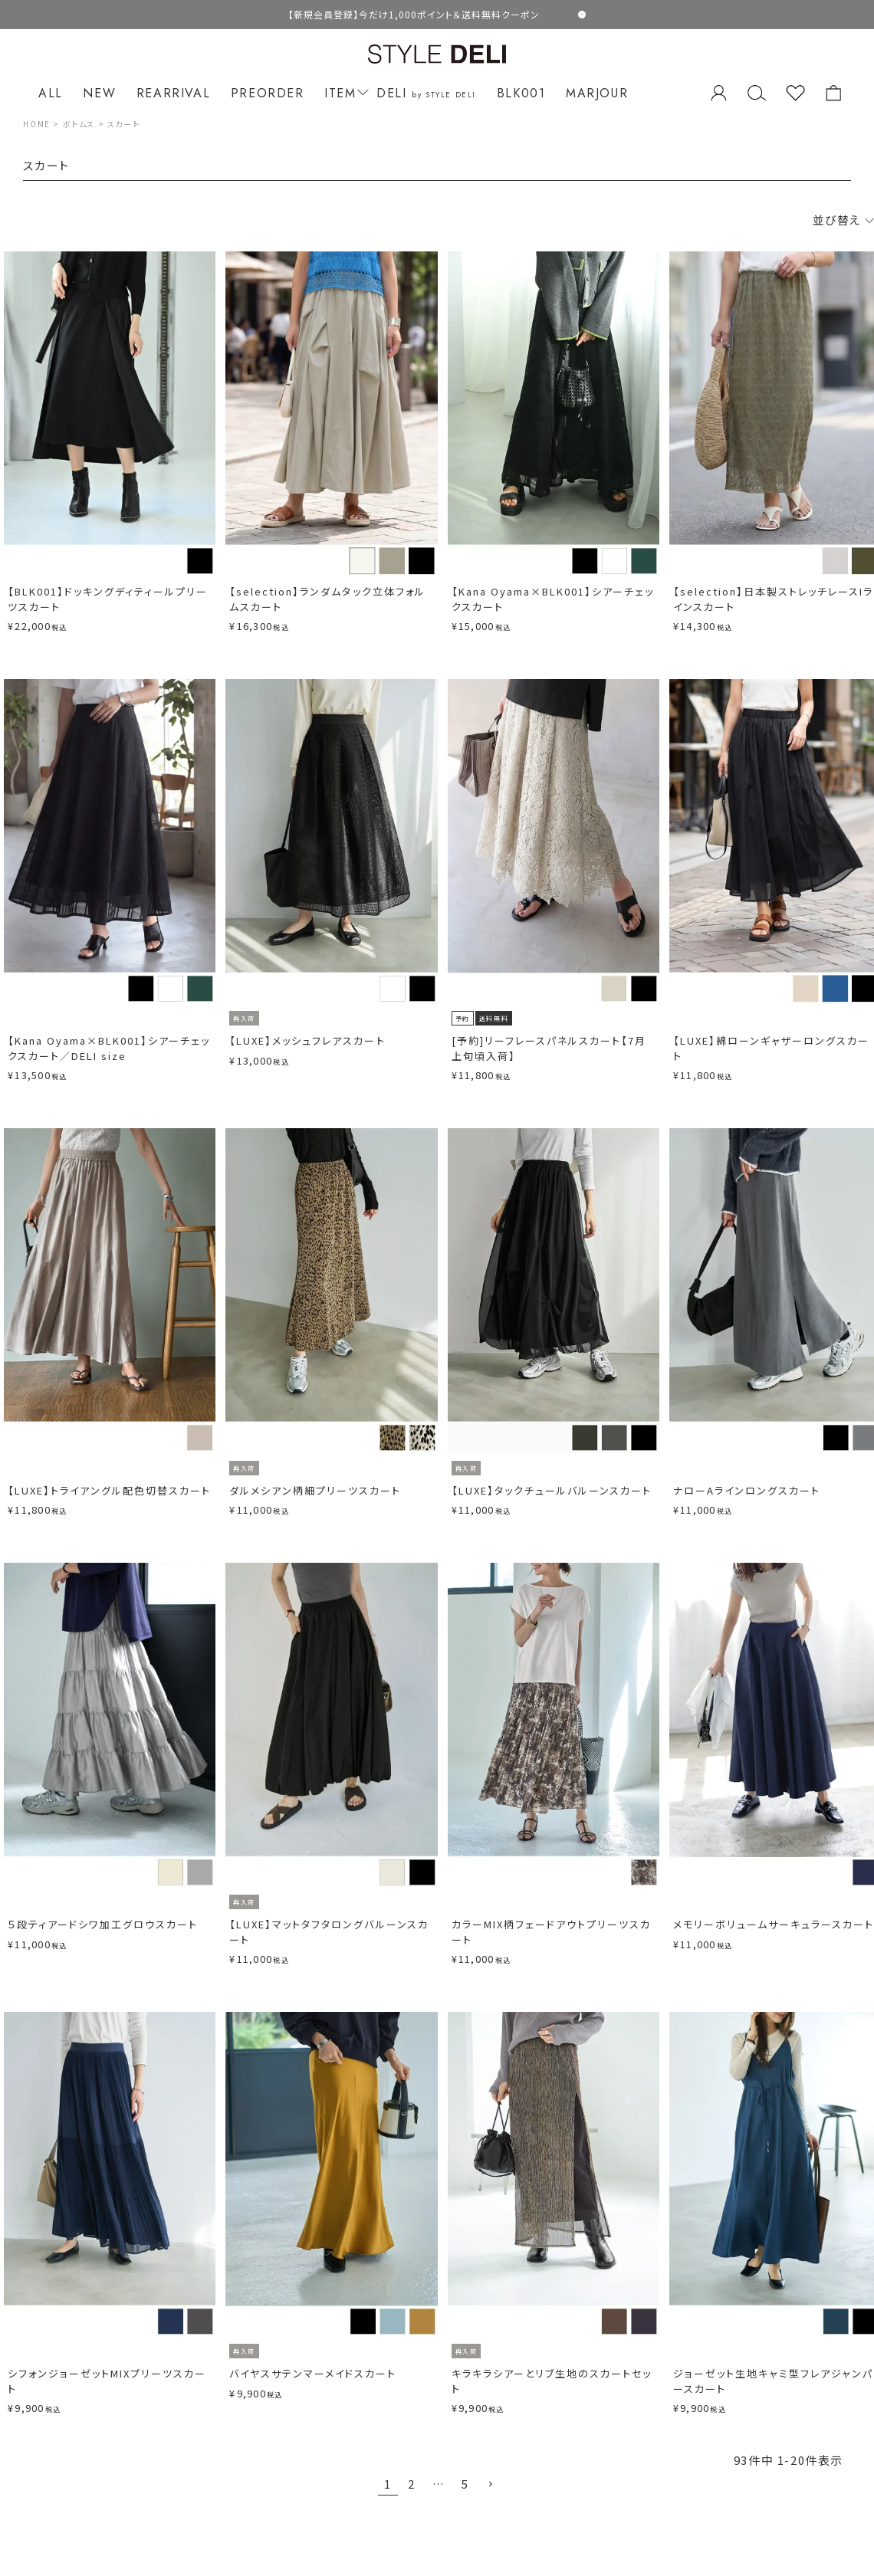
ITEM (343, 93)
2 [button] (412, 2484)
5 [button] (465, 2484)
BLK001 (521, 93)
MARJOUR (597, 93)
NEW (99, 93)
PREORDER (267, 93)
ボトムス (79, 124)
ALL (50, 93)
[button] (490, 2484)
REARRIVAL (173, 93)
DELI (426, 93)
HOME (36, 124)
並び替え (843, 220)
